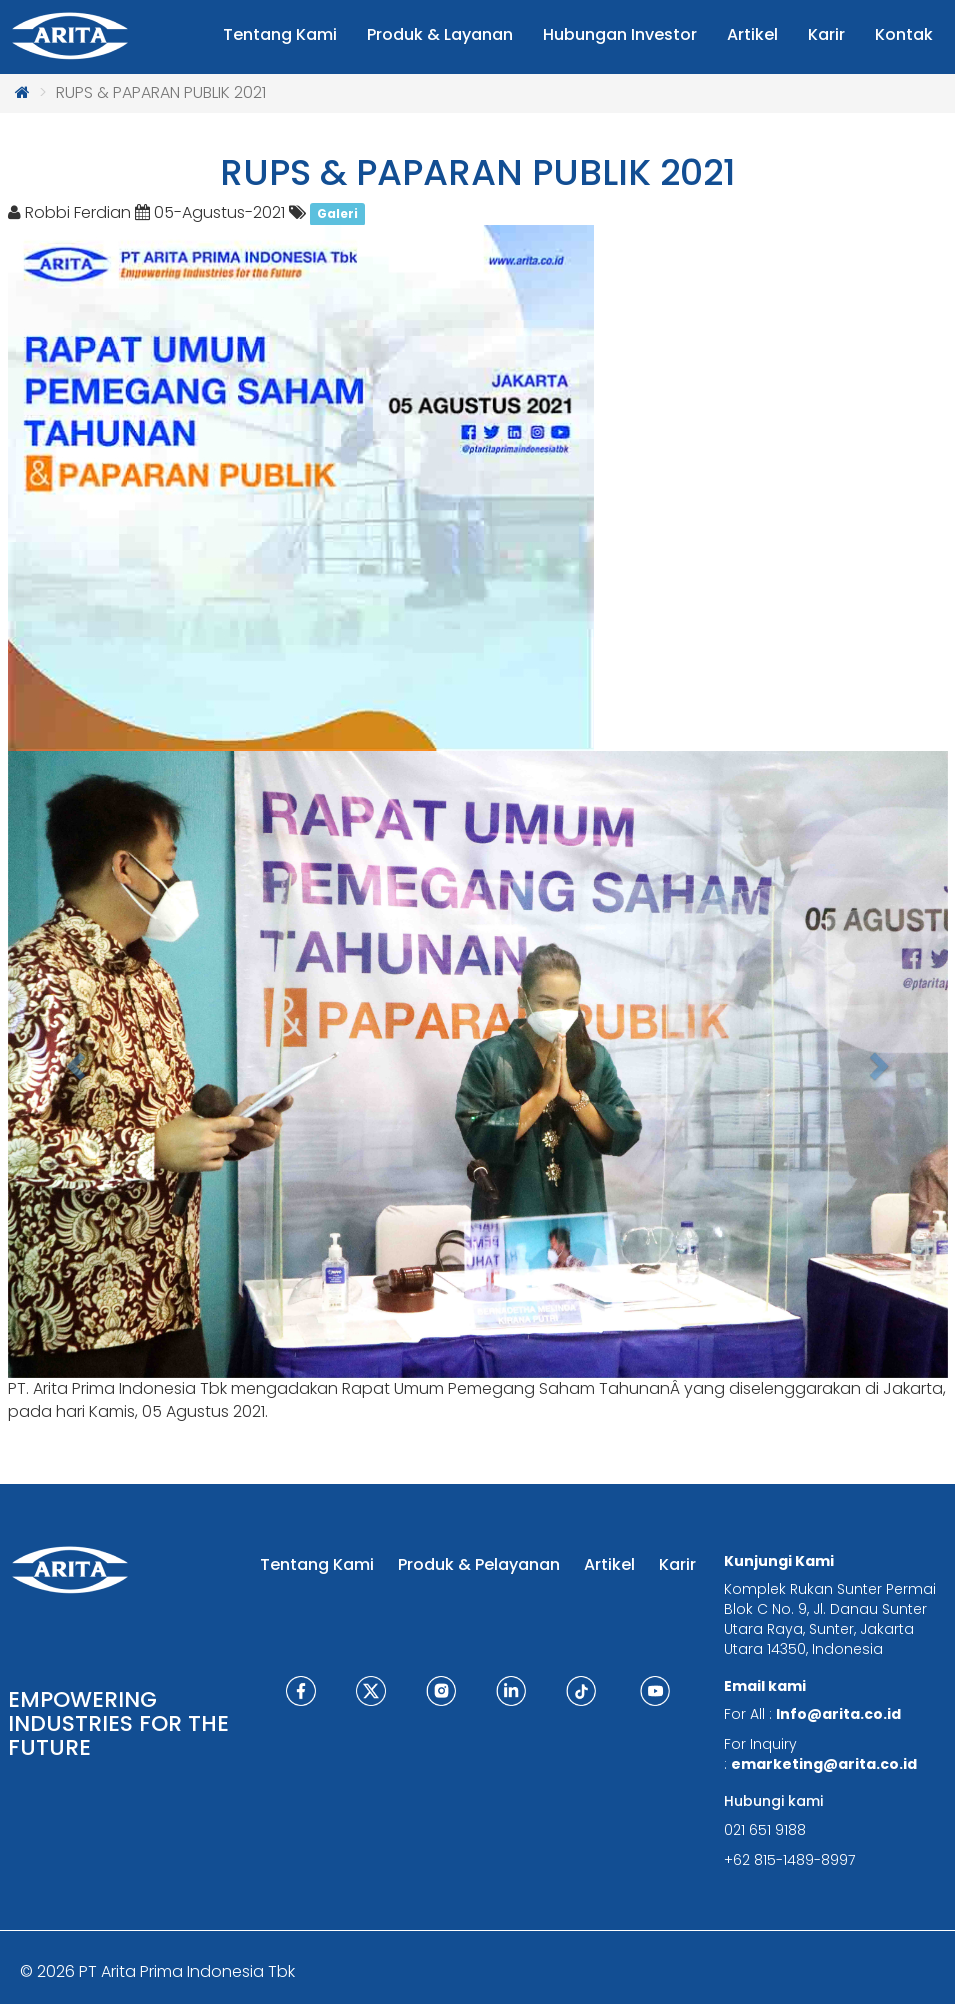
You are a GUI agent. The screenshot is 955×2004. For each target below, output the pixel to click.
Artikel (609, 1564)
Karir (677, 1564)
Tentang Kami (317, 1564)
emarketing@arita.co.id (824, 1764)
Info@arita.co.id (838, 1714)
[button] (78, 1064)
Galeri (337, 213)
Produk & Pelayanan (479, 1564)
